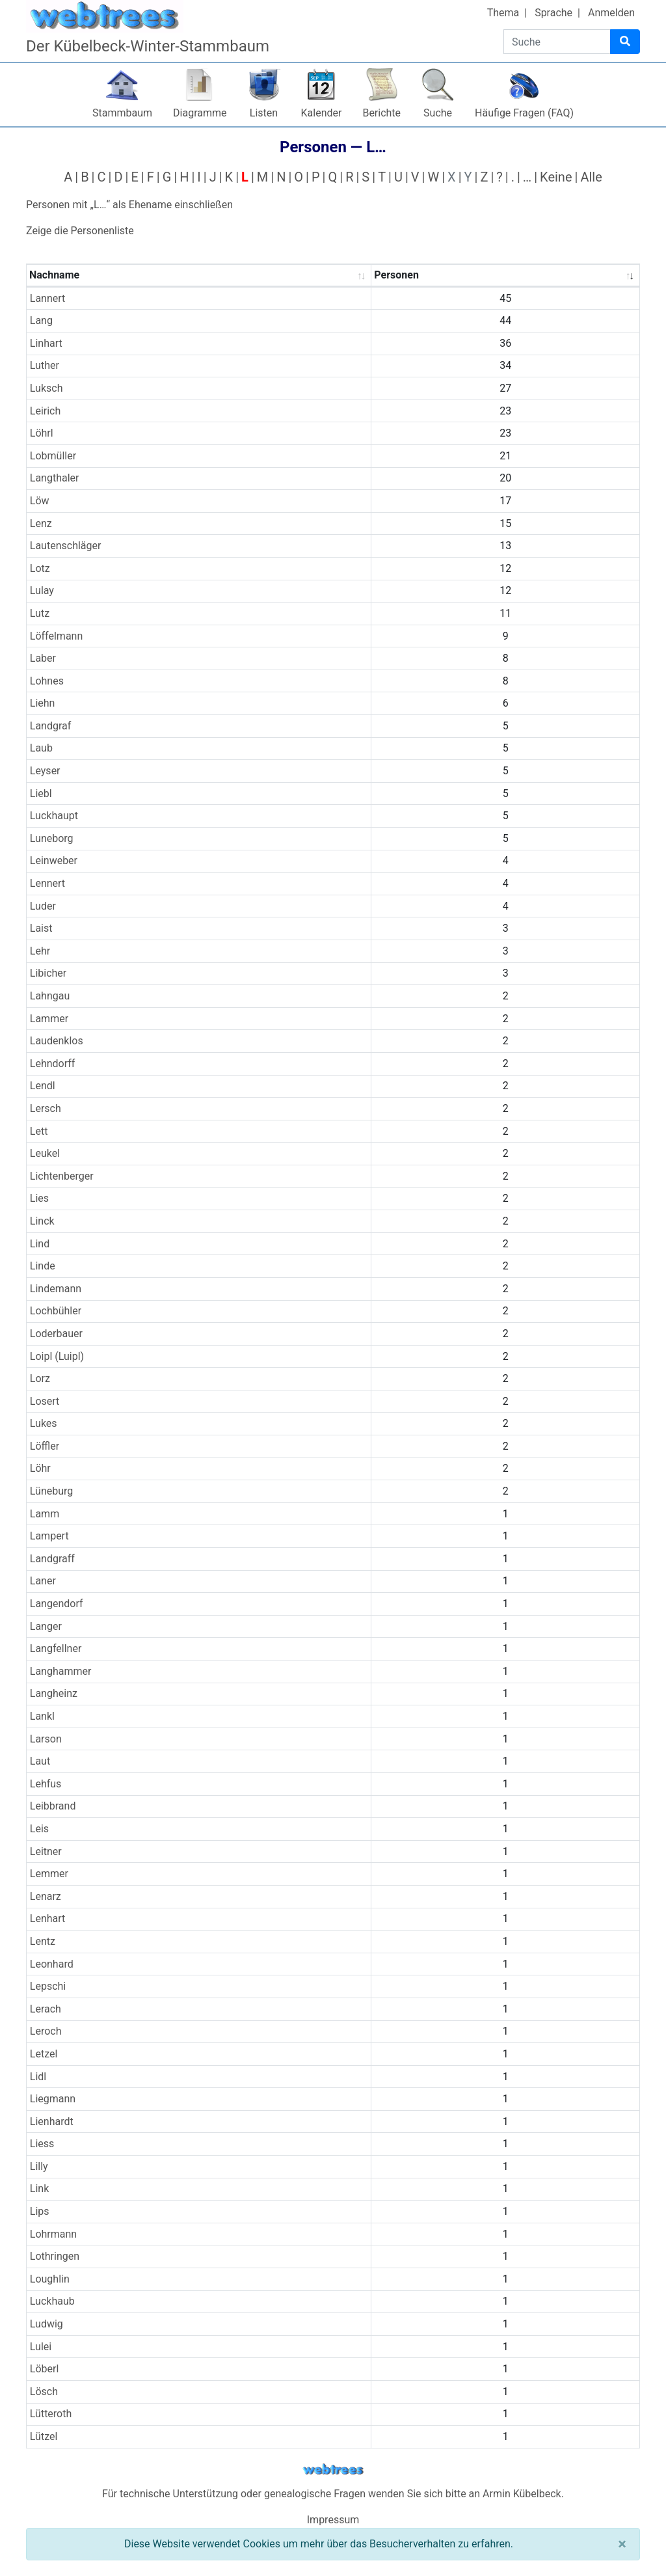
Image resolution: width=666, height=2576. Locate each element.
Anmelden (611, 13)
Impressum (333, 2520)
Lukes (43, 1423)
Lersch (45, 1108)
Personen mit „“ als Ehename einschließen (129, 204)
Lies (39, 1198)
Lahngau (50, 996)
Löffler (44, 1446)
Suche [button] (437, 113)
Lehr (40, 951)
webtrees (333, 2469)
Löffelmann (56, 636)
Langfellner (56, 1648)
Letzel (44, 2054)
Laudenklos (56, 1041)
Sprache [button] (553, 13)
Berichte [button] (381, 113)
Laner (43, 1581)
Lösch (44, 2391)
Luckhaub (52, 2301)
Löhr (40, 1468)
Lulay (42, 590)
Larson (46, 1739)
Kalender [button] (321, 113)
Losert (45, 1401)
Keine (556, 177)
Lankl (42, 1716)
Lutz (39, 613)
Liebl (41, 793)
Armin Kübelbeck (522, 2494)
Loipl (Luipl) (57, 1356)
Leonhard (51, 1964)
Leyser (45, 771)
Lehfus (46, 1784)
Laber (43, 658)
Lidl (38, 2076)
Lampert (49, 1536)
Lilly (39, 2166)
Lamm (44, 1514)
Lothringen (54, 2256)
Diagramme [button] (199, 113)
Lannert (48, 298)
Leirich (45, 411)
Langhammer (61, 1671)
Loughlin (50, 2279)
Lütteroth (51, 2413)
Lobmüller (53, 456)
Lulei (40, 2346)
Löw (39, 501)
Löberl (44, 2369)
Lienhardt (51, 2121)
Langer (46, 1626)
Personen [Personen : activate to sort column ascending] (396, 275)
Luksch (46, 388)
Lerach (45, 2009)
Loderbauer (56, 1333)
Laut (40, 1761)
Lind (39, 1244)
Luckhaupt (54, 815)
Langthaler (54, 478)
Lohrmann (53, 2234)
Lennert (47, 883)
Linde (42, 1266)
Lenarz (45, 1896)
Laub (41, 748)
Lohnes (47, 681)
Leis (39, 1829)
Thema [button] (503, 13)
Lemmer (49, 1873)
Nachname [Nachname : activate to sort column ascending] (54, 275)
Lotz (40, 568)
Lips (39, 2211)
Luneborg (51, 838)
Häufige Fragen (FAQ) (524, 113)
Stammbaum (122, 113)
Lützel (44, 2436)
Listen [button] (264, 113)
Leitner (46, 1851)
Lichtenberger (62, 1176)
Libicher (48, 973)
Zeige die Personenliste (80, 230)
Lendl (42, 1085)
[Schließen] (622, 2544)
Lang (41, 320)
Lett (39, 1131)
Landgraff (52, 1558)
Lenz (41, 523)
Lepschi (48, 1986)
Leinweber (53, 860)
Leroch (46, 2031)
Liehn (42, 703)
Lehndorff (52, 1063)
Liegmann (52, 2099)
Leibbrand (53, 1806)
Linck (42, 1221)
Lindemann (55, 1288)
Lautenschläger (65, 545)
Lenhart (48, 1918)
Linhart (46, 343)
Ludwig (46, 2324)
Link (39, 2188)
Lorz (40, 1378)
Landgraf (51, 726)
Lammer (49, 1018)
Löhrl (41, 433)
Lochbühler (55, 1311)
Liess (42, 2143)
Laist (41, 928)
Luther (44, 365)
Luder (43, 906)
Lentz (42, 1941)
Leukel (45, 1153)
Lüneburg (51, 1491)
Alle (591, 177)
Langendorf (56, 1603)
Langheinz (53, 1693)
